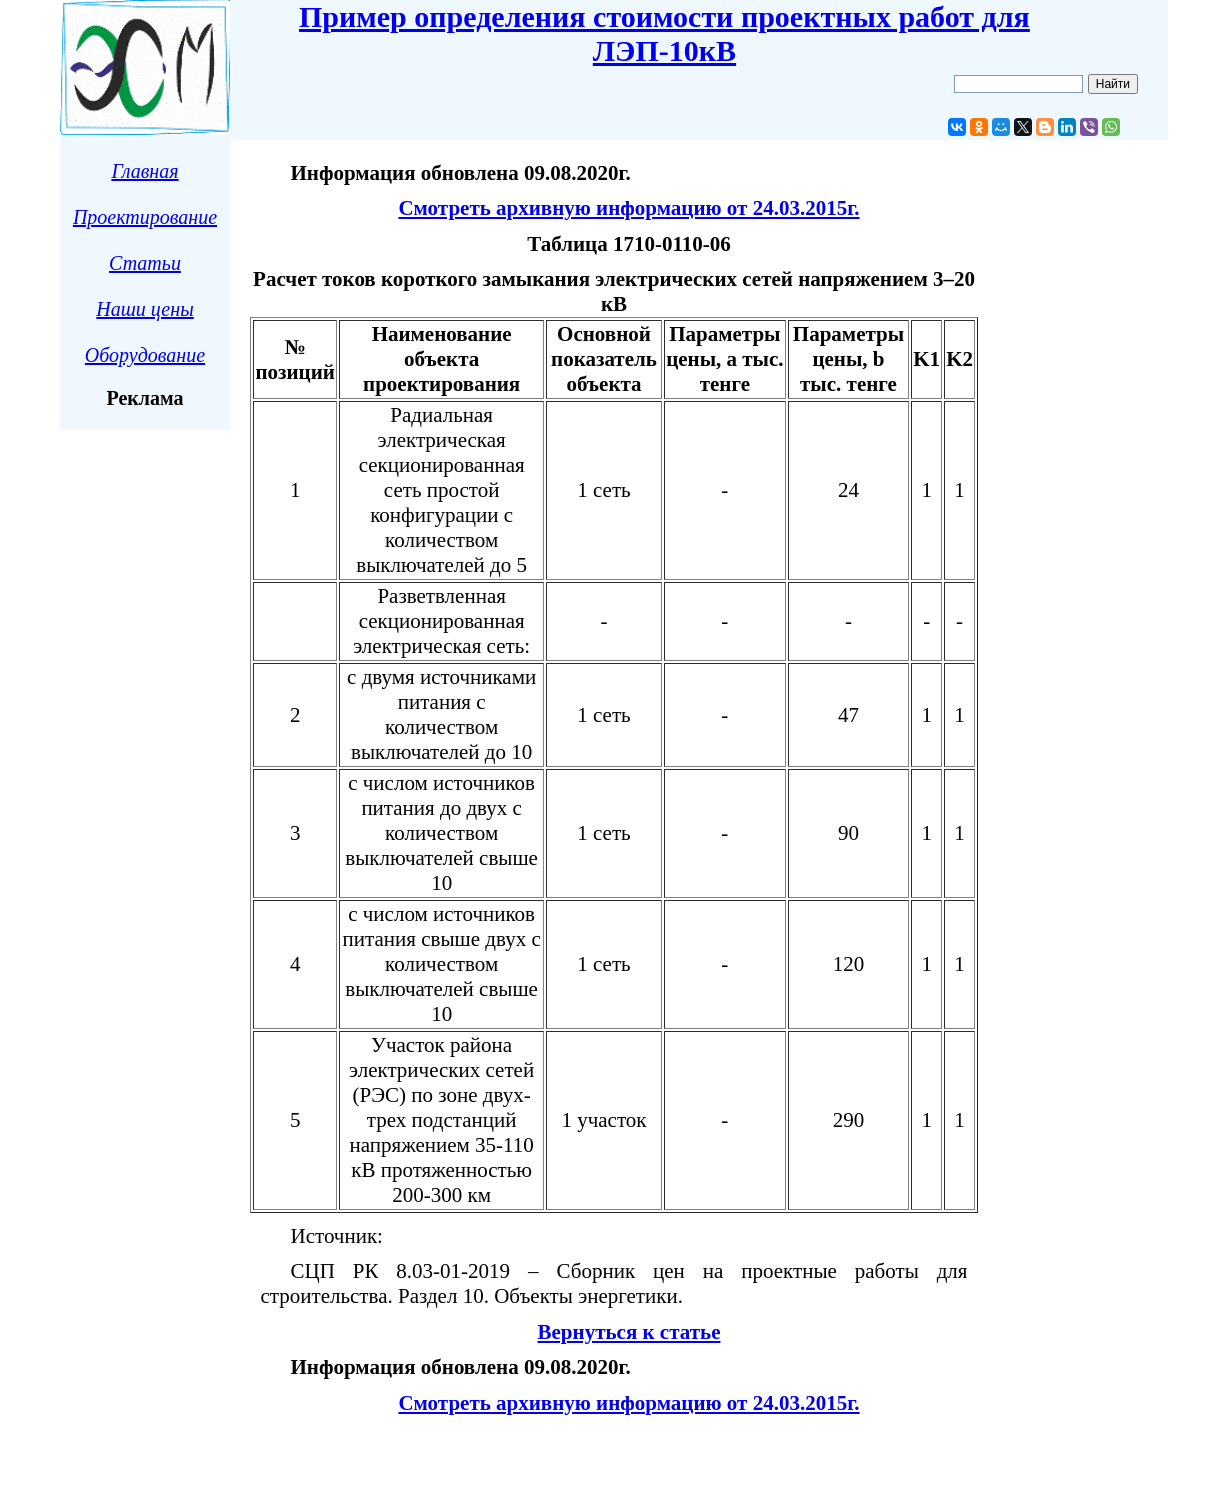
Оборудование (145, 355)
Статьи (145, 263)
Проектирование (145, 217)
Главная (144, 171)
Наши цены (144, 309)
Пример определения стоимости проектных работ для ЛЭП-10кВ (664, 33)
